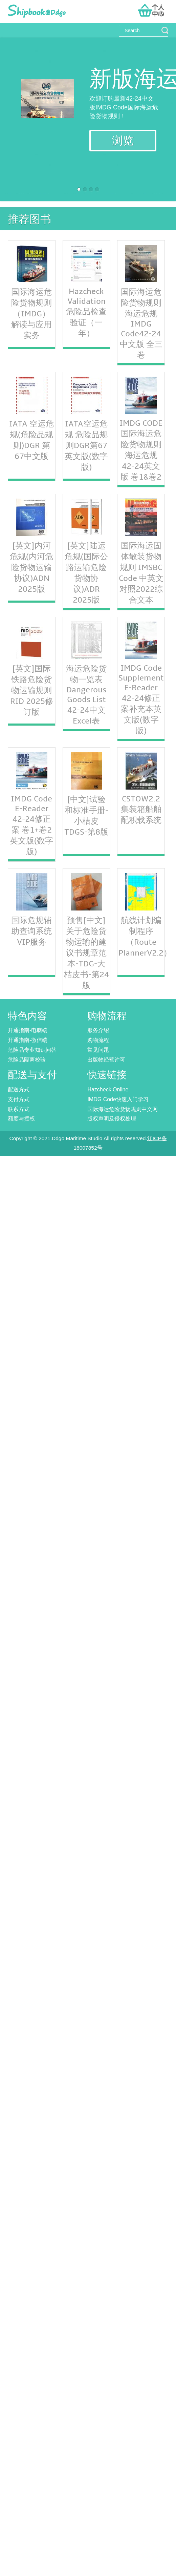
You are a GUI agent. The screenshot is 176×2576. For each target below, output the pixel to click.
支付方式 (18, 1099)
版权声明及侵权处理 (111, 1119)
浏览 (123, 140)
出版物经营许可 (106, 1060)
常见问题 (98, 1050)
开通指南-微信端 (27, 1040)
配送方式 (18, 1089)
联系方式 (18, 1109)
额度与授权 (21, 1119)
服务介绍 (98, 1030)
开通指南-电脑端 (27, 1030)
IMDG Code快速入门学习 (117, 1099)
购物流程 (98, 1040)
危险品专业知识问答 (32, 1050)
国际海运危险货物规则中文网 (122, 1109)
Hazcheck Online (107, 1089)
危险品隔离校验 (27, 1060)
